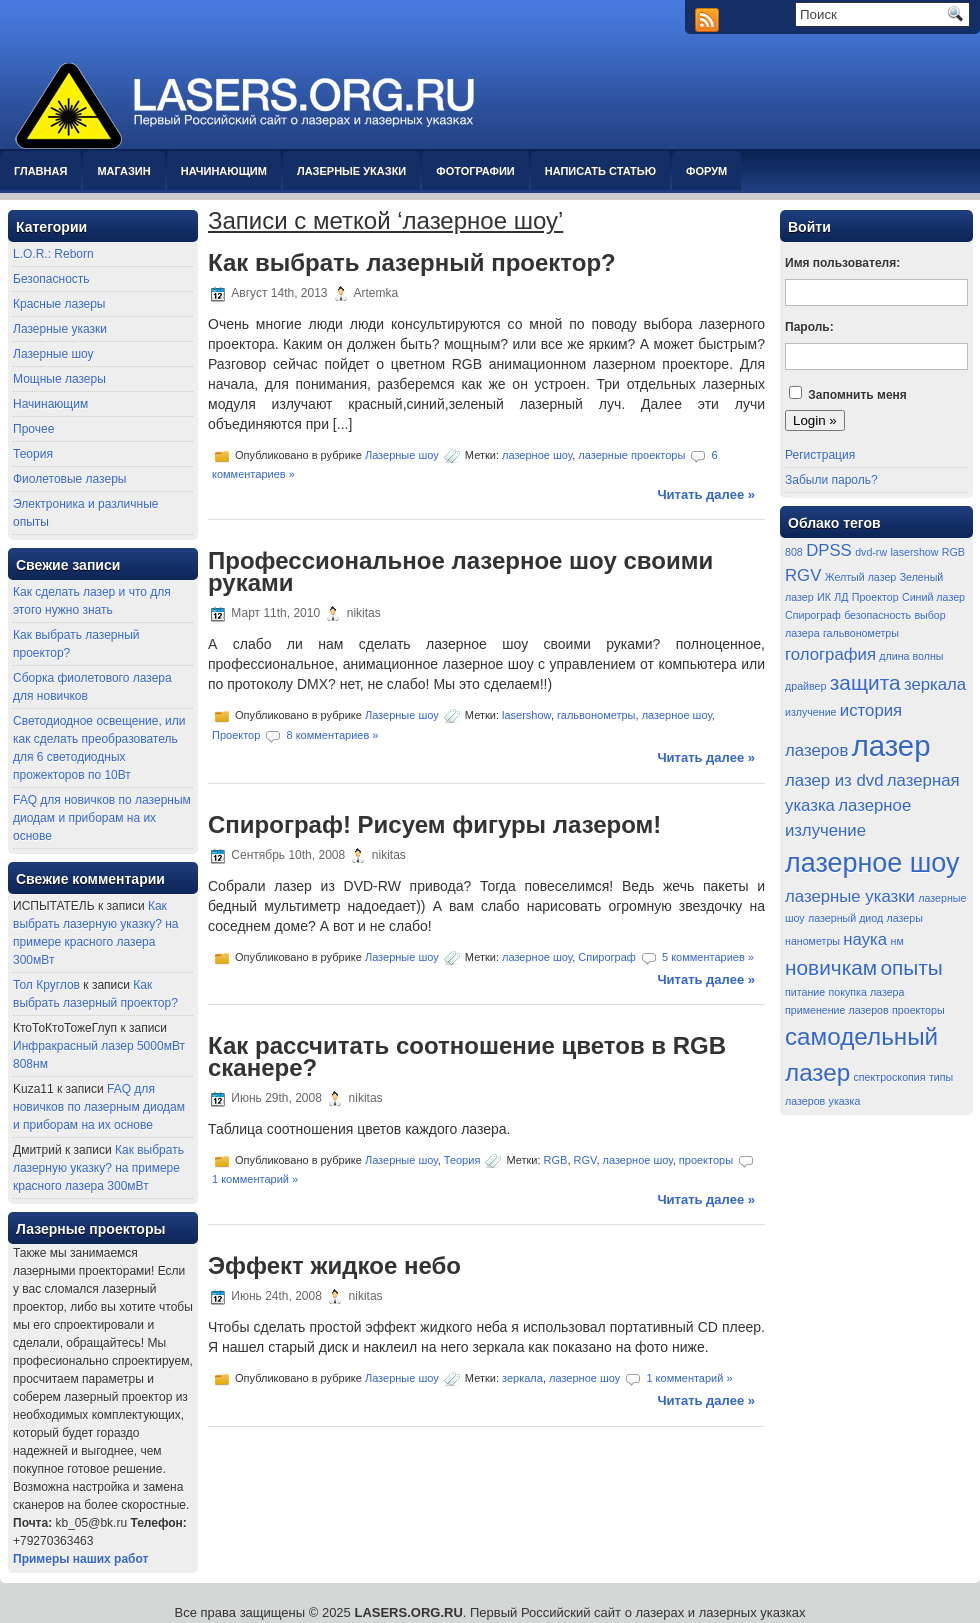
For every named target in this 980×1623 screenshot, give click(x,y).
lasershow (526, 715)
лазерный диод (845, 918)
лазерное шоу (537, 455)
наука (865, 939)
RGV (585, 1160)
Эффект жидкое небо (334, 1265)
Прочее (33, 429)
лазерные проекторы (631, 455)
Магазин (123, 171)
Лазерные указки (351, 171)
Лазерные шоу (53, 354)
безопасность (877, 615)
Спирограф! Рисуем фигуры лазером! (434, 824)
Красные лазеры (59, 304)
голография (830, 654)
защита (865, 682)
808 (794, 552)
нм (897, 941)
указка (845, 1101)
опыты (911, 967)
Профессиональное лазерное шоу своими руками (460, 571)
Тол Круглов (46, 985)
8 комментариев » (332, 735)
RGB (556, 1160)
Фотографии (475, 171)
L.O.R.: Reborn (53, 254)
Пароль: (809, 327)
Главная (40, 171)
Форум (706, 171)
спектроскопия (890, 1077)
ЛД (841, 597)
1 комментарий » (255, 1179)
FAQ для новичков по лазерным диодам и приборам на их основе (102, 818)
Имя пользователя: (842, 263)
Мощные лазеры (59, 379)
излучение (811, 712)
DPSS (829, 550)
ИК (824, 597)
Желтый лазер (861, 577)
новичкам (831, 967)
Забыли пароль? (831, 480)
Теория (33, 454)
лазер (891, 745)
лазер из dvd (834, 780)
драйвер (805, 686)
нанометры (812, 941)
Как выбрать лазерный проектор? (412, 262)
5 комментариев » (708, 956)
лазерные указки (850, 896)
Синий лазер (933, 597)
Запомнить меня (857, 395)
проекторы (706, 1160)
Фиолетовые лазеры (69, 479)
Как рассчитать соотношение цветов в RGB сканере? (467, 1056)
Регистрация (820, 455)
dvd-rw (871, 552)
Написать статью (600, 171)
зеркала (522, 1378)
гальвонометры (596, 715)
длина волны (911, 656)
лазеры (905, 918)
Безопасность (51, 279)
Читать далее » (706, 494)
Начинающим (224, 171)
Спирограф (607, 956)
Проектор (236, 735)
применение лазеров (837, 1010)
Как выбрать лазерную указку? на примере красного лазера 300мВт (98, 1168)
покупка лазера (867, 992)
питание (805, 992)
